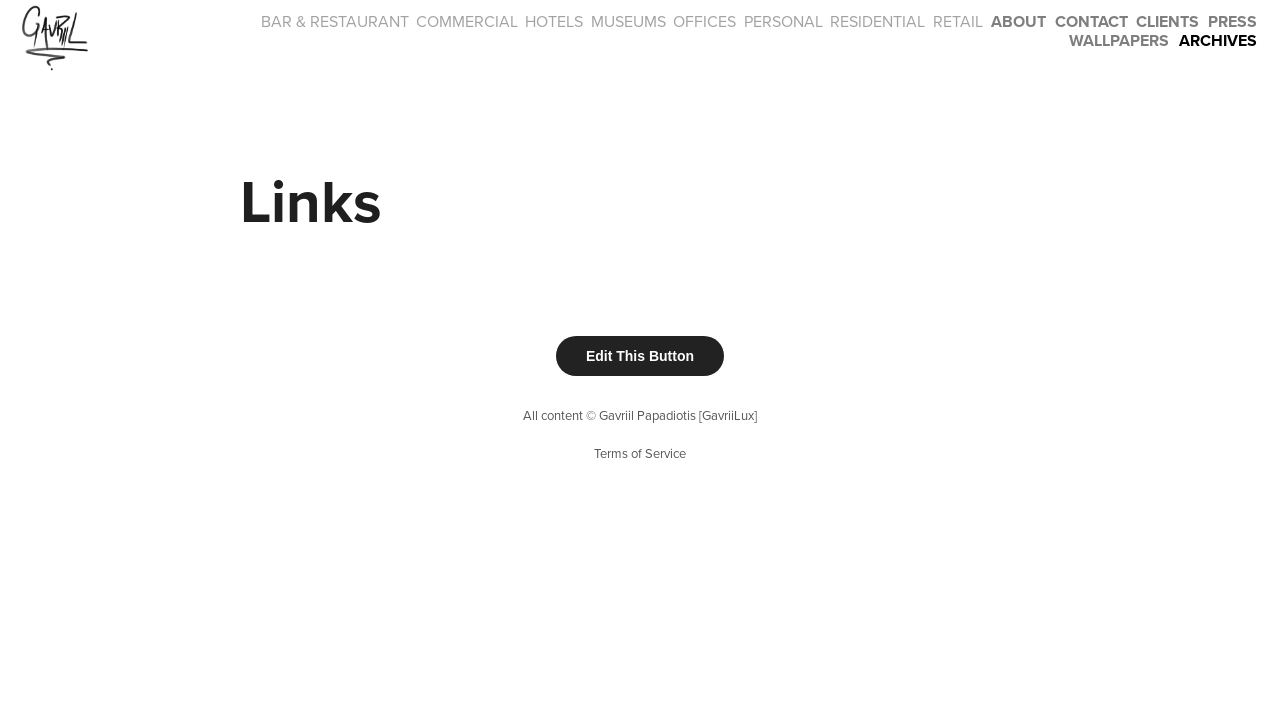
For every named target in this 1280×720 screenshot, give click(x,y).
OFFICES (704, 21)
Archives (1218, 40)
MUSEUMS (628, 21)
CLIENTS (1167, 21)
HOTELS (554, 21)
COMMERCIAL (467, 21)
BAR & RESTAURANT (335, 21)
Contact (1091, 21)
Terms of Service (640, 453)
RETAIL (958, 21)
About (1018, 21)
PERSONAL (783, 21)
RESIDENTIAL (877, 21)
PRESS (1232, 21)
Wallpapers (1119, 40)
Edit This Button (640, 356)
